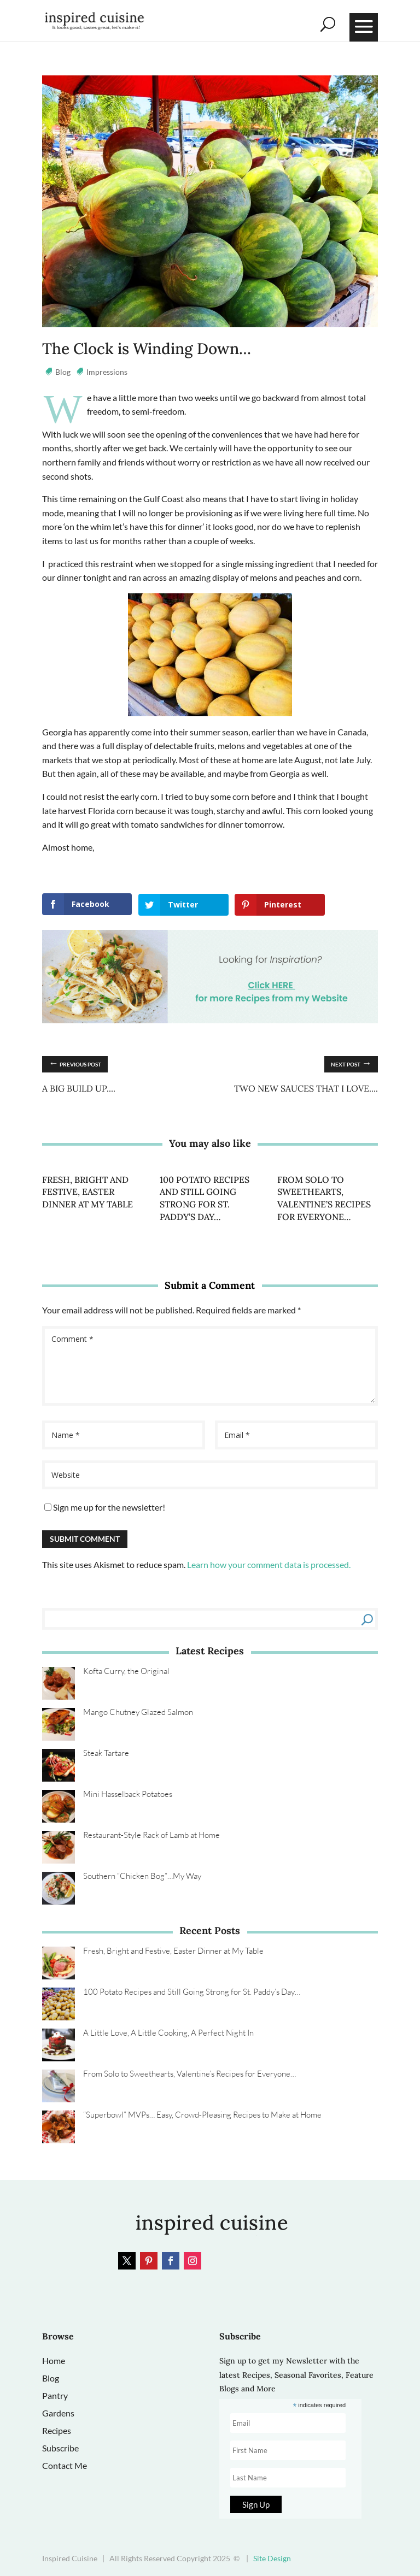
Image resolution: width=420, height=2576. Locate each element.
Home (53, 2360)
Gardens (58, 2413)
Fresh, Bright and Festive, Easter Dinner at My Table (87, 1191)
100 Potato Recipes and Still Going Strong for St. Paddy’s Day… (191, 1991)
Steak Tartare (106, 1753)
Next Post (351, 1062)
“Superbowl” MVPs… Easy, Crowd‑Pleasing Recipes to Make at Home (202, 2114)
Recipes (56, 2430)
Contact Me (64, 2465)
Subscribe (60, 2448)
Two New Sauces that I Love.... (306, 1088)
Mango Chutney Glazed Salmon (138, 1712)
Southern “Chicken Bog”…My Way (142, 1876)
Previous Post (75, 1062)
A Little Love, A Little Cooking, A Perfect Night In (168, 2032)
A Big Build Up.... (78, 1088)
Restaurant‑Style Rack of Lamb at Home (151, 1835)
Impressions (106, 371)
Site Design (272, 2557)
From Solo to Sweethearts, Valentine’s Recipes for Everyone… (189, 2073)
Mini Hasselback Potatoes (127, 1794)
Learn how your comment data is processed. (269, 1564)
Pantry (55, 2395)
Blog (63, 371)
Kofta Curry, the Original (126, 1671)
